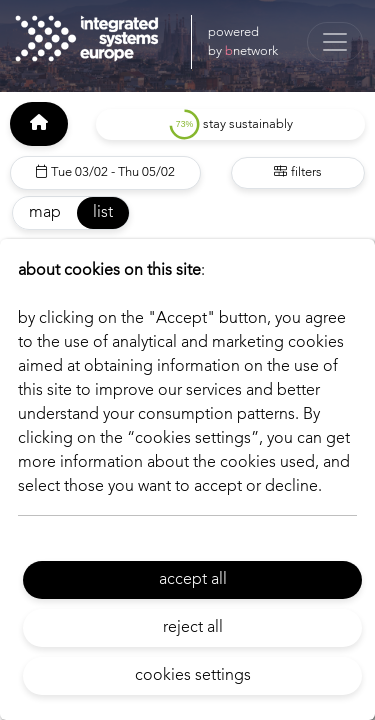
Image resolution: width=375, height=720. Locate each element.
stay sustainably (231, 124)
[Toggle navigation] (335, 42)
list (103, 213)
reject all (193, 628)
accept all (193, 580)
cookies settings (193, 676)
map (45, 213)
